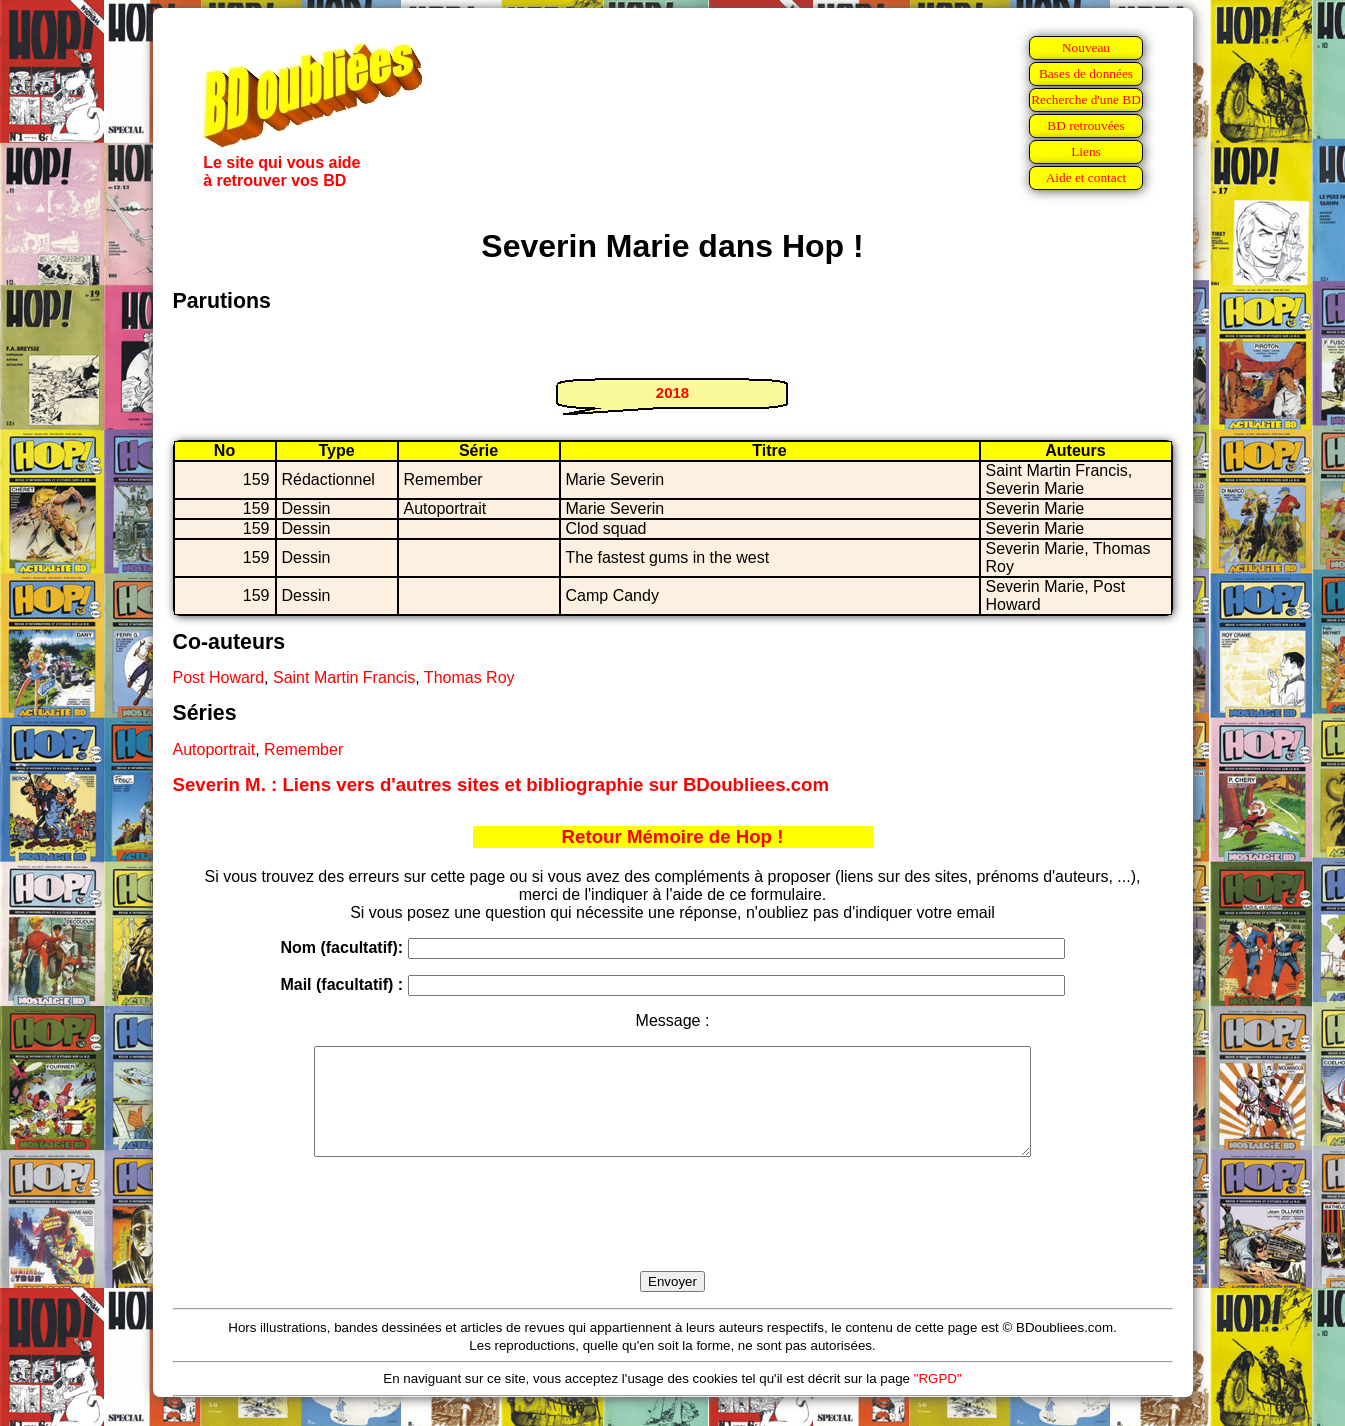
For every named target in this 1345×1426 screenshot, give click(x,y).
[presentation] (673, 1237)
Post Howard (219, 677)
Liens (1086, 151)
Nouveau (1086, 47)
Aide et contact (1086, 177)
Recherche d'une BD (1086, 99)
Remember (303, 749)
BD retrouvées (1085, 125)
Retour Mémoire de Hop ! (673, 836)
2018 (672, 392)
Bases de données (1086, 73)
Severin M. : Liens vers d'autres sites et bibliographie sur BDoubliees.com (501, 784)
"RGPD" (938, 1399)
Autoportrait (214, 749)
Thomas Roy (469, 677)
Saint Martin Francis (344, 677)
